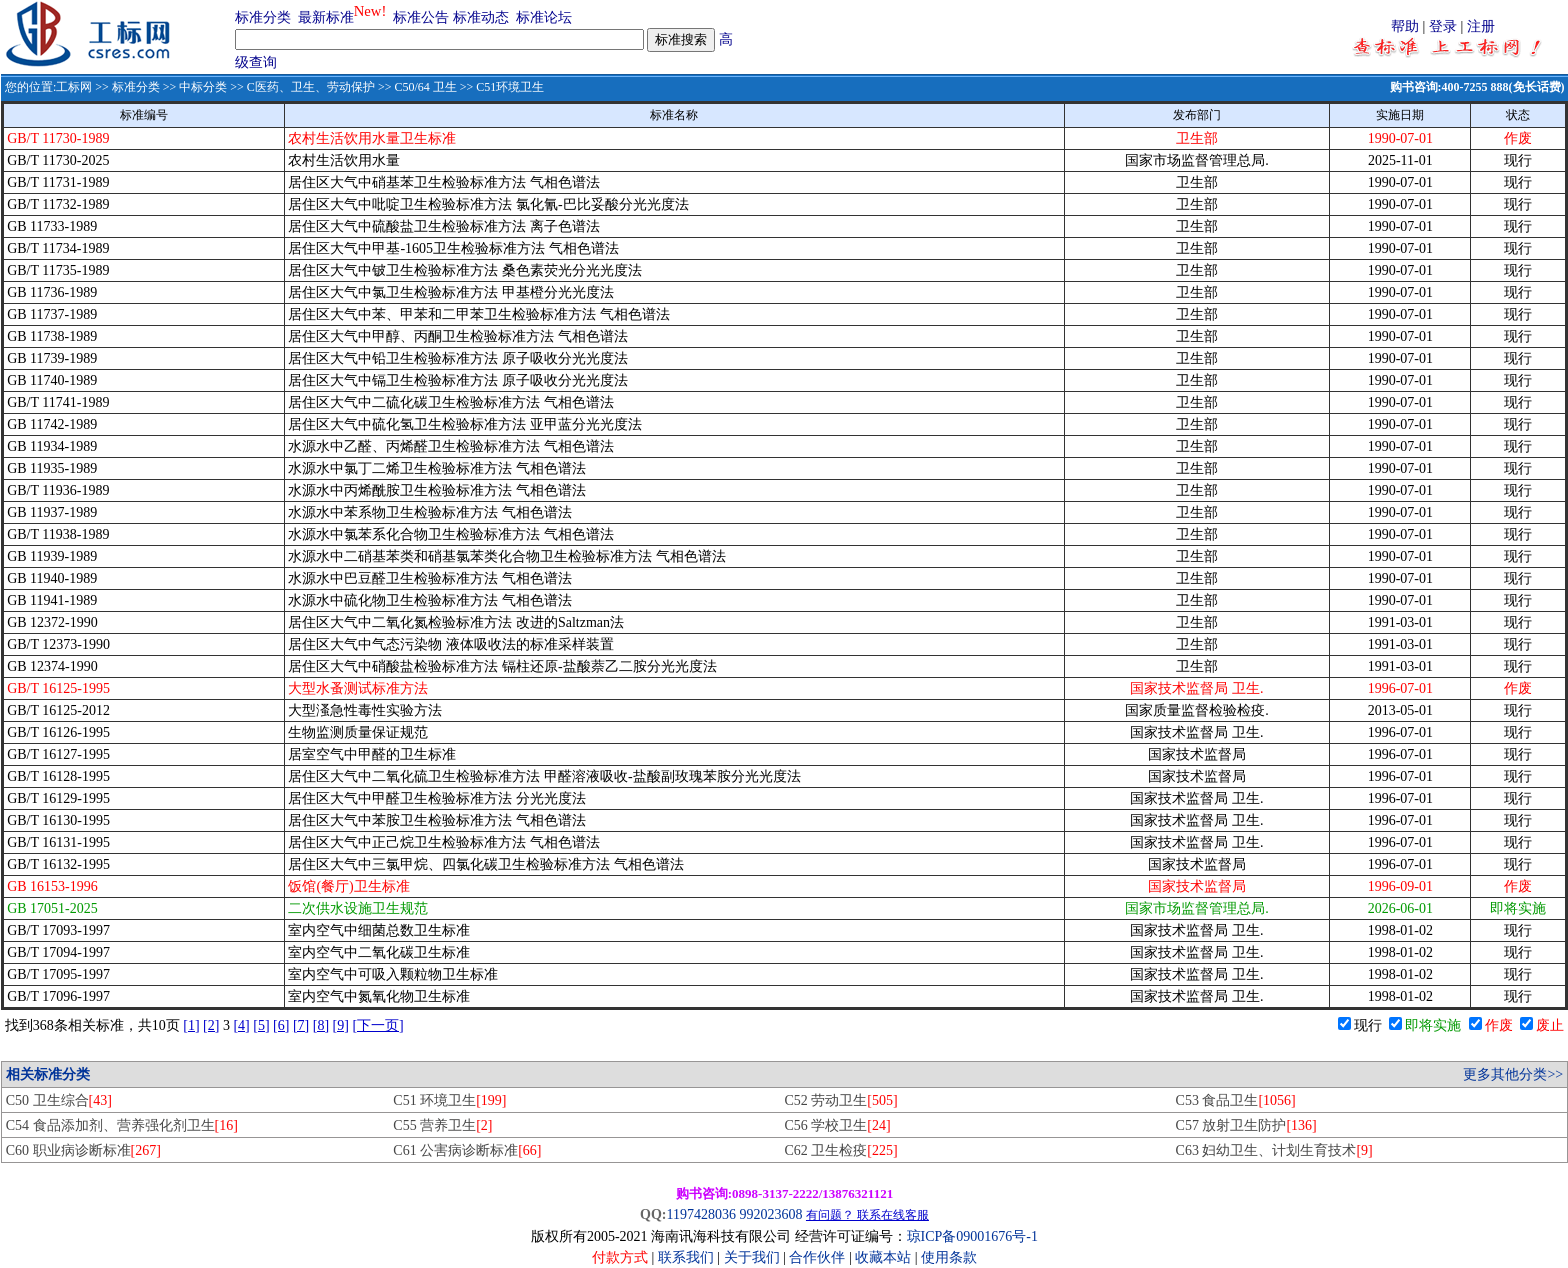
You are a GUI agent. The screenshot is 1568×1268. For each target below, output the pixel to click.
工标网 (74, 87)
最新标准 (326, 17)
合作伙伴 (817, 1257)
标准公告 (421, 17)
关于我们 (754, 1257)
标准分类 (263, 17)
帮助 (1405, 26)
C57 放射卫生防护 (1246, 1125)
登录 (1443, 26)
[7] (301, 1025)
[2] (211, 1025)
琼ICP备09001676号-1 (972, 1236)
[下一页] (377, 1025)
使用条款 (949, 1257)
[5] (261, 1025)
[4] (241, 1025)
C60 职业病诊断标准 (83, 1150)
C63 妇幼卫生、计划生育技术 (1274, 1150)
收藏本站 (883, 1257)
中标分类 (203, 87)
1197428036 (700, 1214)
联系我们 (686, 1257)
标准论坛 (544, 17)
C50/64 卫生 (425, 87)
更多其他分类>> (1513, 1074)
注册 (1481, 26)
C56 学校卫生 (837, 1125)
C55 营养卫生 (442, 1125)
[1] (191, 1025)
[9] (341, 1025)
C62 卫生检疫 (840, 1150)
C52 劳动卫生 (840, 1100)
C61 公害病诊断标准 (467, 1150)
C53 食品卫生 (1236, 1100)
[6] (281, 1025)
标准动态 (481, 17)
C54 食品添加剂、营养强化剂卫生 (122, 1125)
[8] (321, 1025)
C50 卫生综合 (59, 1100)
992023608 (770, 1214)
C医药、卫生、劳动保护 (311, 87)
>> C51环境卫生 (501, 87)
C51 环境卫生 (449, 1100)
